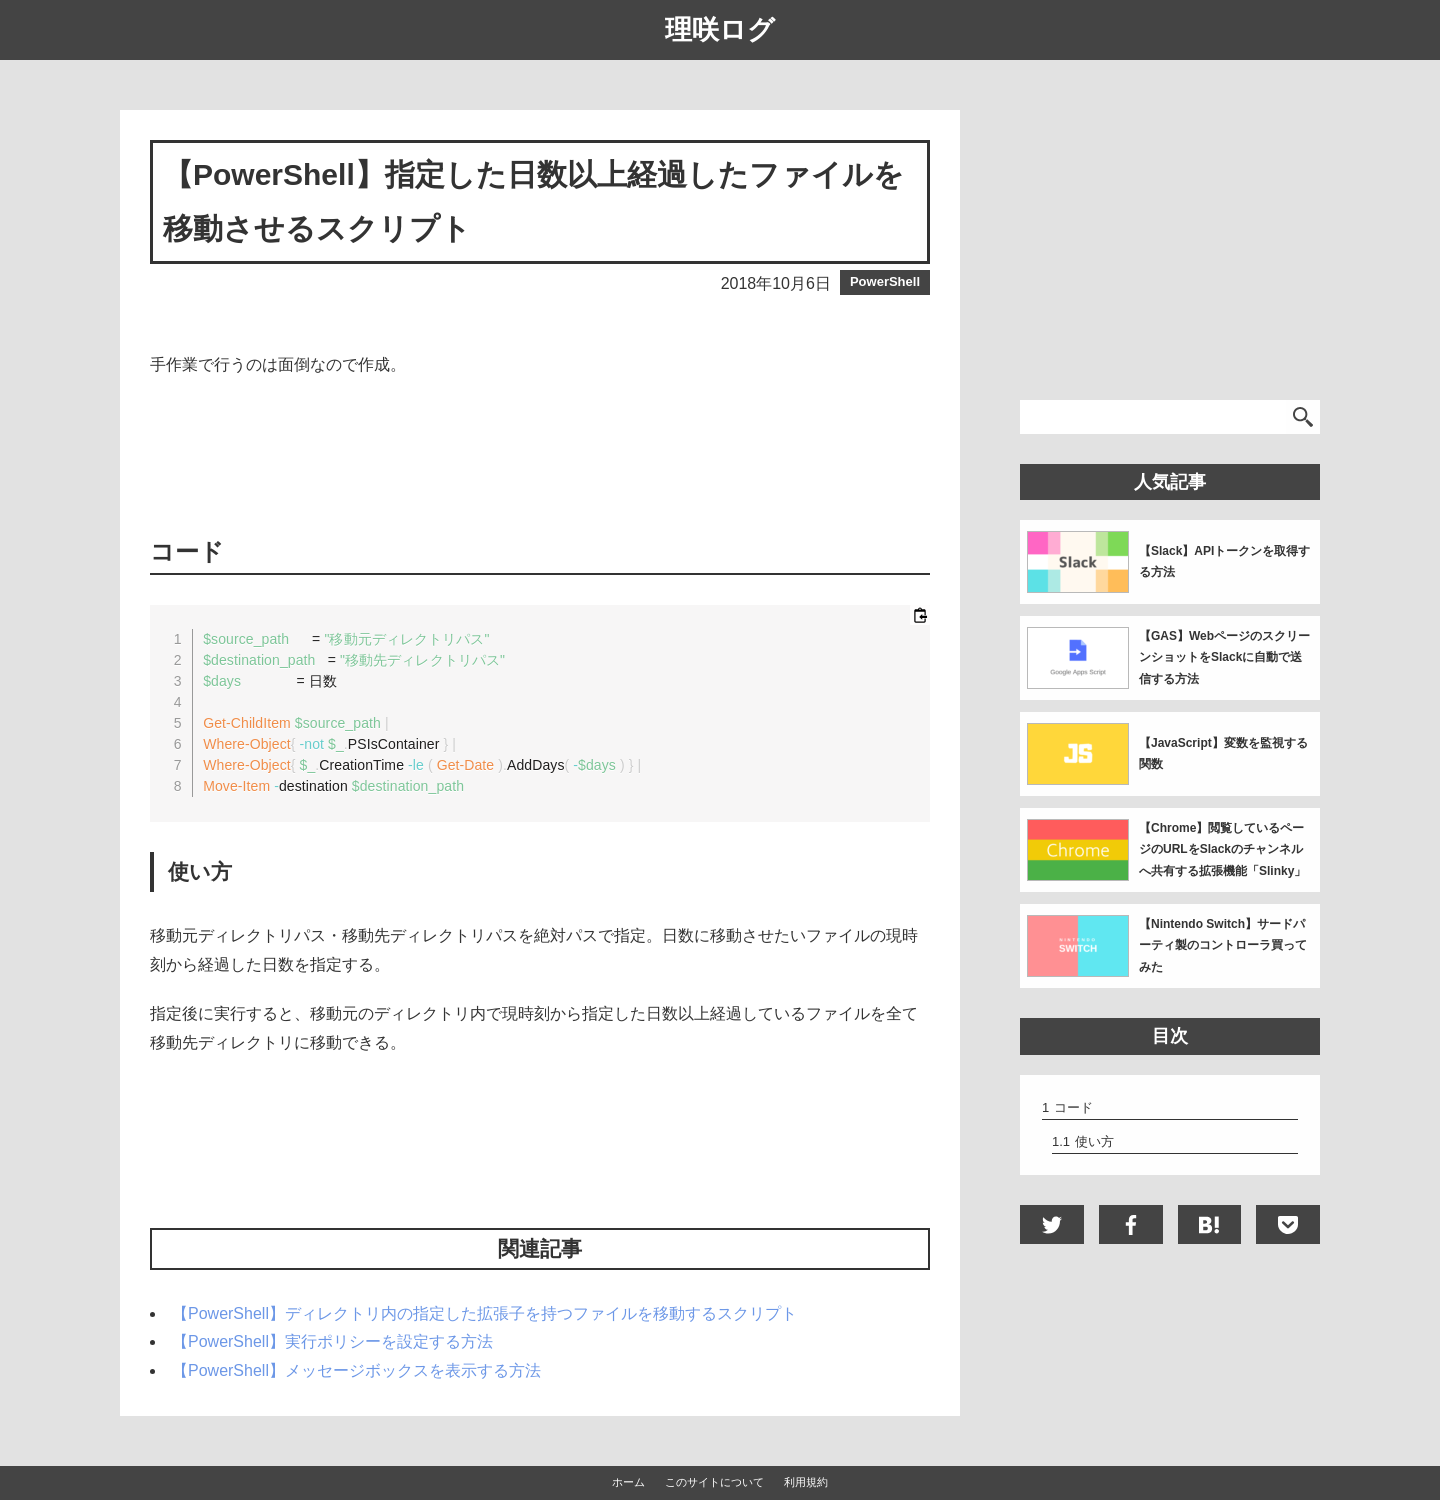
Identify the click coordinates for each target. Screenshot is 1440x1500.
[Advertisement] (540, 455)
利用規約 (806, 1482)
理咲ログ (720, 30)
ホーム (628, 1482)
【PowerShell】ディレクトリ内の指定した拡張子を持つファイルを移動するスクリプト (484, 1313)
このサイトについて (714, 1482)
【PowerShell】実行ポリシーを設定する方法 (332, 1341)
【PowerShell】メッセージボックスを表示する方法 (356, 1370)
